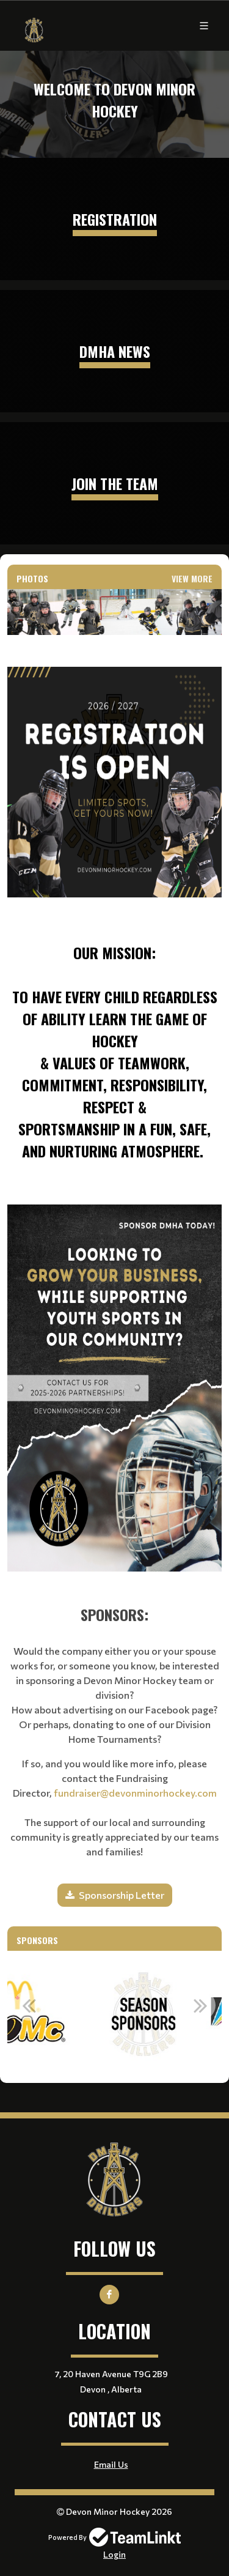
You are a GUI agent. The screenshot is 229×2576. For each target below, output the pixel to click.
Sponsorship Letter (121, 1895)
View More (192, 578)
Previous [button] (28, 2005)
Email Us (111, 2464)
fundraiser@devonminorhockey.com (135, 1792)
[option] (69, 2012)
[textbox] (114, 903)
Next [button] (200, 2005)
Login (114, 2554)
